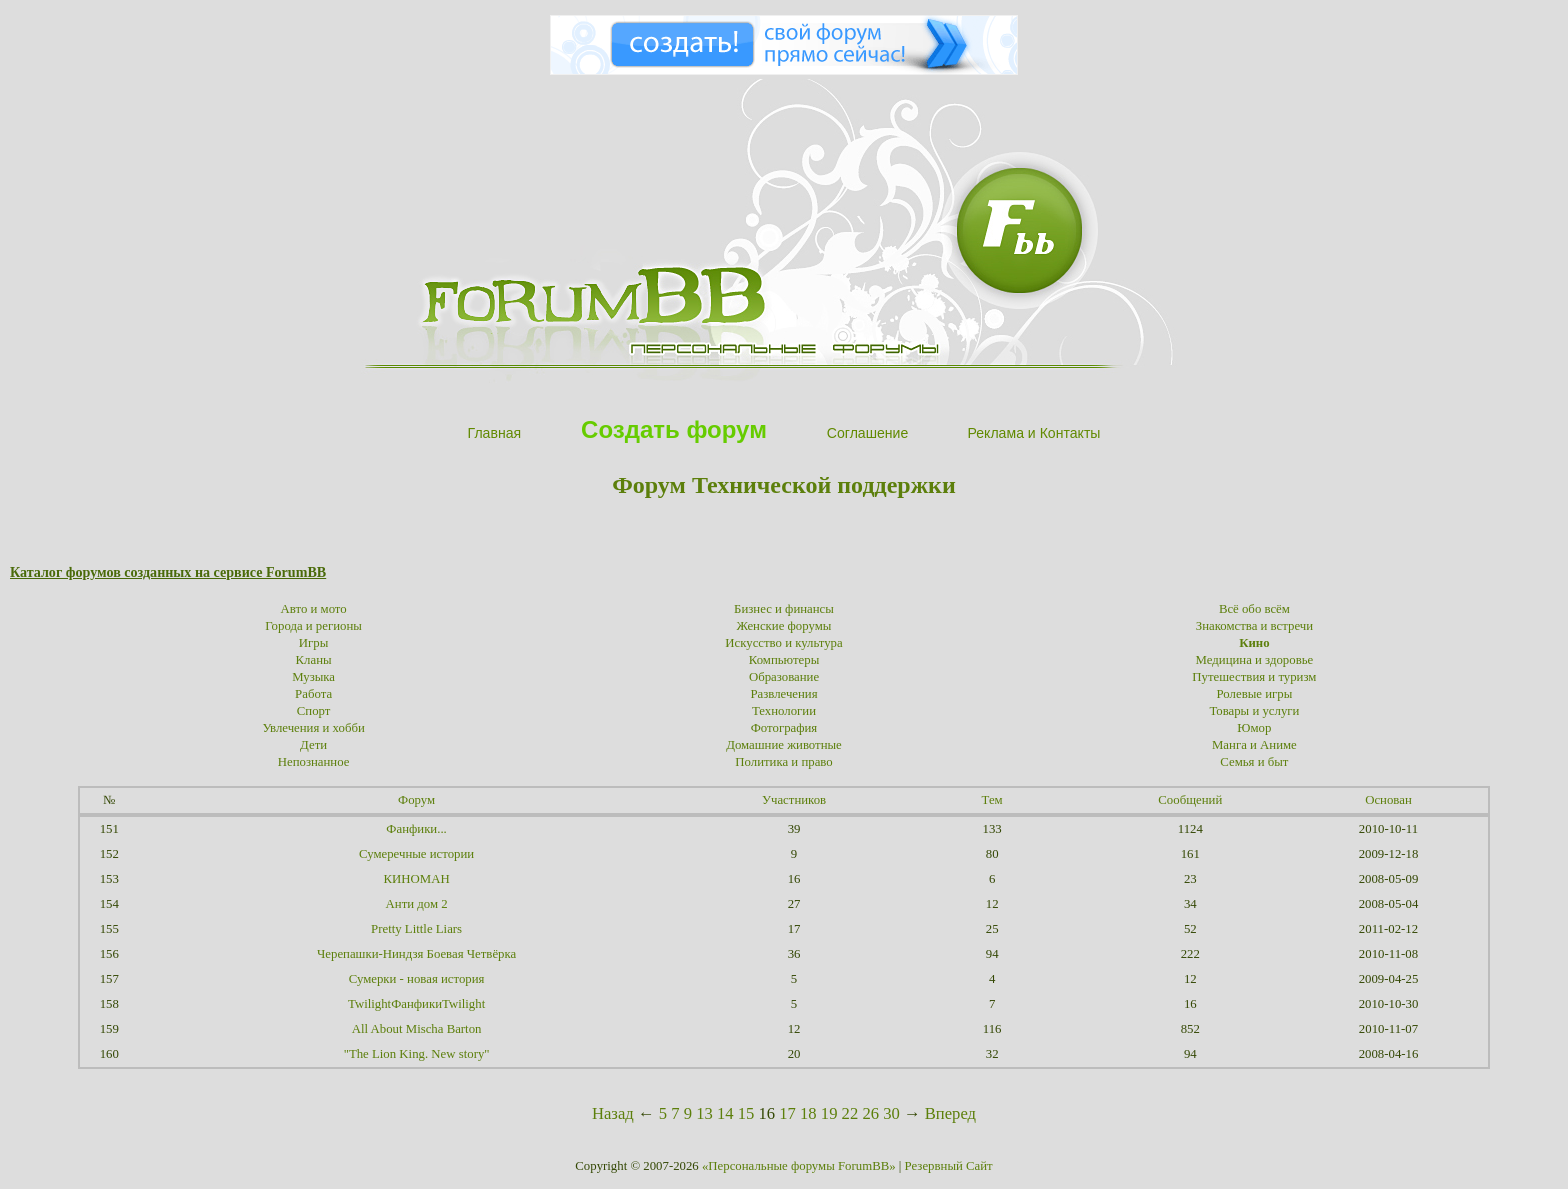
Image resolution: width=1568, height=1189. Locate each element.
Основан (1388, 800)
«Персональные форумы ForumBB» (799, 1166)
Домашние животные (784, 745)
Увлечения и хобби (313, 728)
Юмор (1254, 728)
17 (787, 1113)
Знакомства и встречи (1254, 626)
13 (704, 1113)
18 (808, 1113)
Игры (314, 643)
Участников (794, 800)
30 (891, 1113)
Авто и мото (314, 609)
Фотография (784, 728)
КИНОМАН (417, 879)
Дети (313, 745)
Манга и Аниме (1254, 745)
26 (870, 1113)
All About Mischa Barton (417, 1029)
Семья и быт (1254, 762)
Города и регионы (313, 626)
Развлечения (783, 694)
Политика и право (783, 762)
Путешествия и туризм (1254, 677)
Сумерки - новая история (417, 979)
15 (746, 1113)
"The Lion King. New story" (417, 1054)
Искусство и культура (783, 643)
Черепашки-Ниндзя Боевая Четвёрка (416, 954)
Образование (784, 677)
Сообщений (1190, 800)
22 (850, 1113)
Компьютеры (784, 660)
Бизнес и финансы (784, 609)
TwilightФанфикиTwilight (416, 1004)
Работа (313, 694)
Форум (416, 800)
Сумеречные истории (416, 854)
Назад (613, 1113)
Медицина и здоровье (1255, 660)
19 (829, 1113)
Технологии (784, 711)
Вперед (950, 1113)
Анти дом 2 (417, 904)
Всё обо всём (1254, 609)
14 (725, 1113)
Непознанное (314, 762)
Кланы (314, 660)
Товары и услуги (1254, 711)
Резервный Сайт (949, 1166)
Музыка (313, 677)
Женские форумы (784, 626)
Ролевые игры (1255, 694)
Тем (992, 800)
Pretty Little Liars (416, 929)
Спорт (314, 711)
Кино (1254, 643)
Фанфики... (416, 829)
